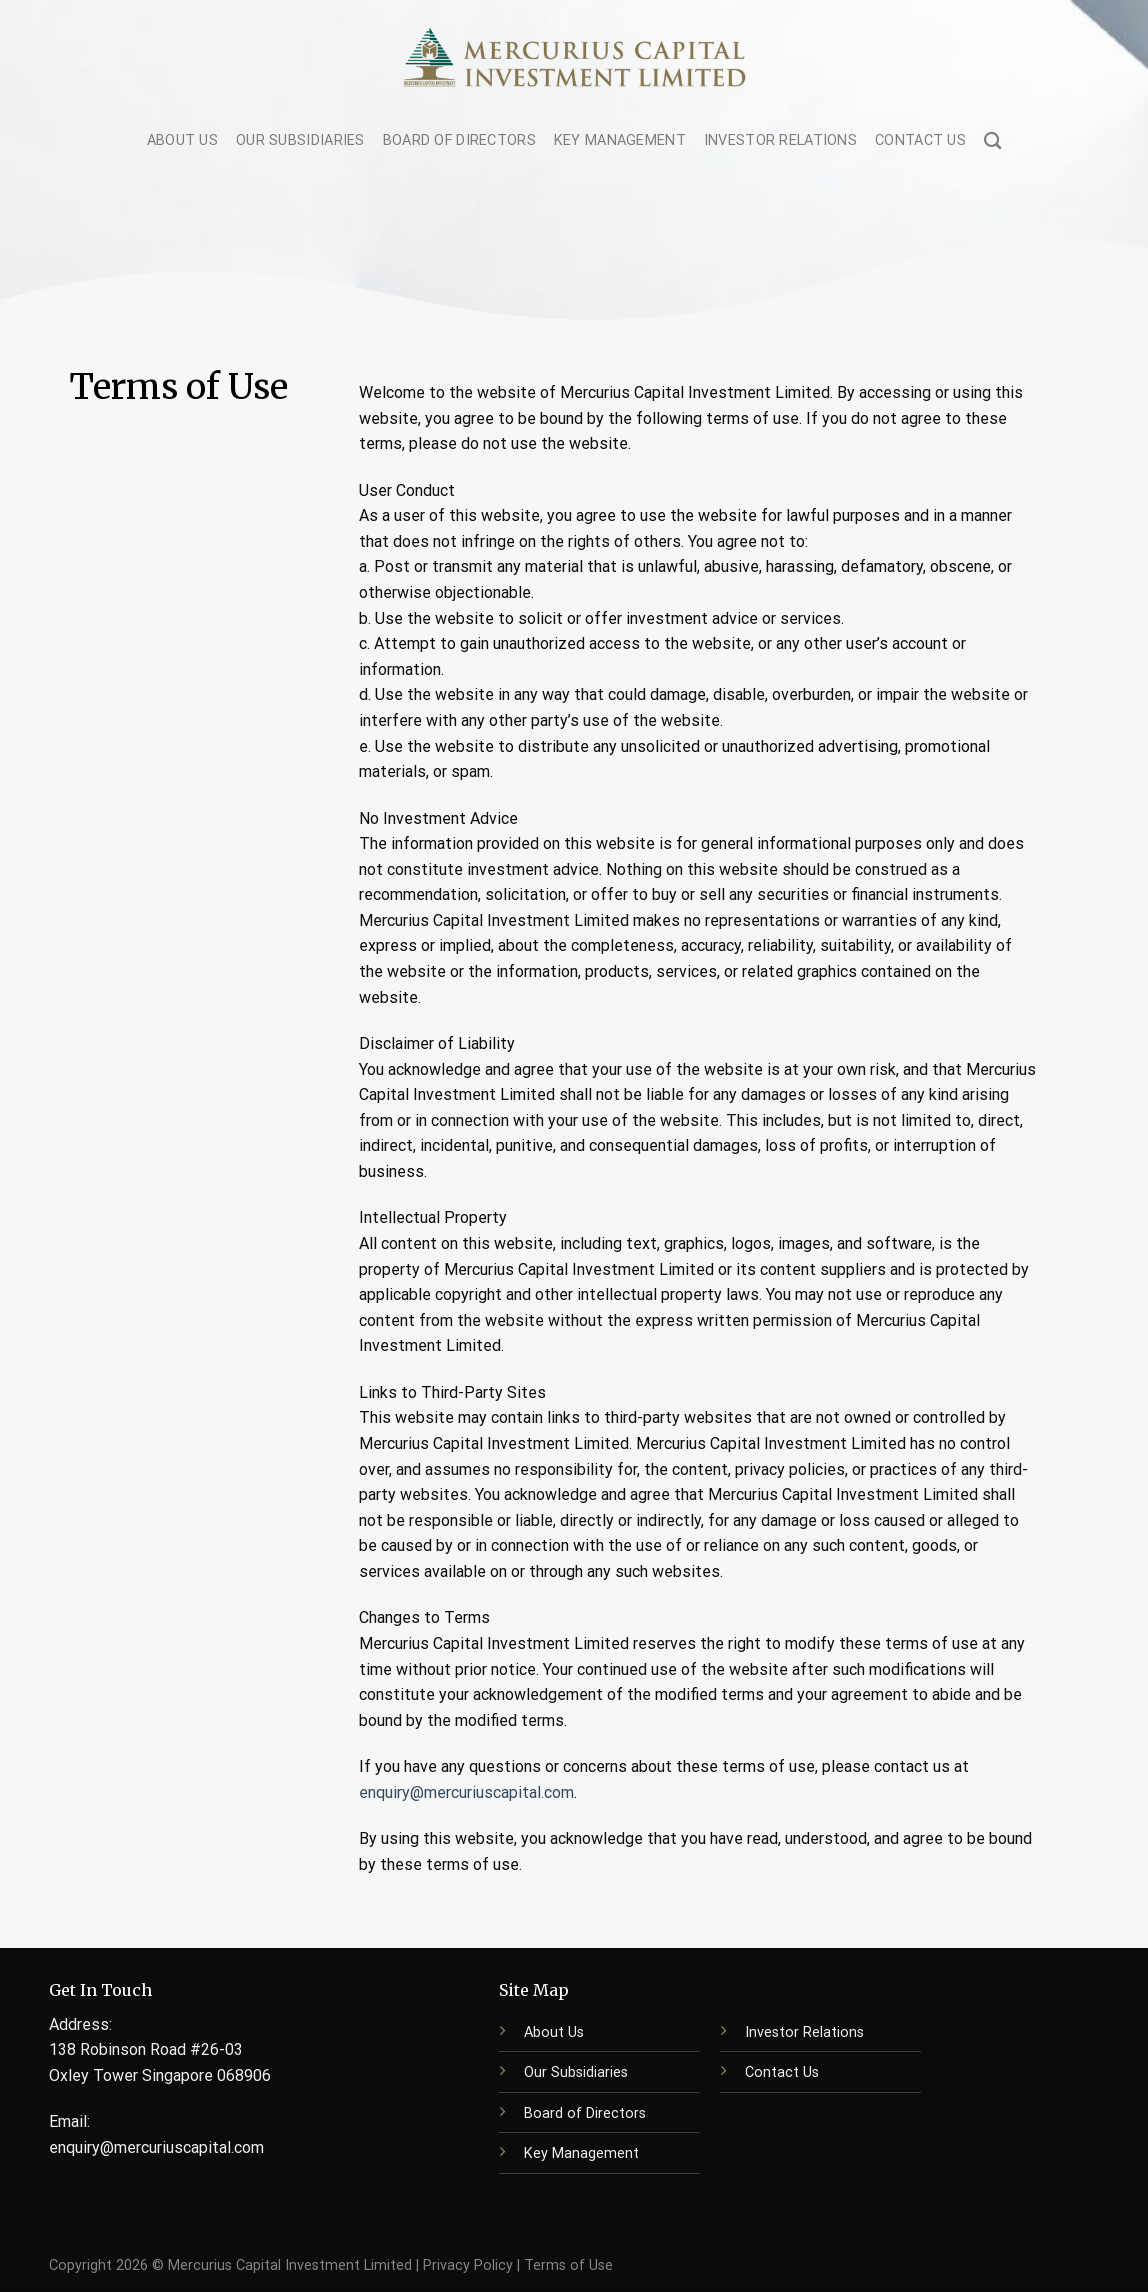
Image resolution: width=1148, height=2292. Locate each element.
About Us (182, 140)
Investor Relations (780, 140)
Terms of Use (568, 2265)
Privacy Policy (468, 2265)
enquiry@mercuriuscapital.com (466, 1792)
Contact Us (920, 140)
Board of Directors (459, 140)
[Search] (992, 141)
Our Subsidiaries (300, 140)
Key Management (620, 140)
